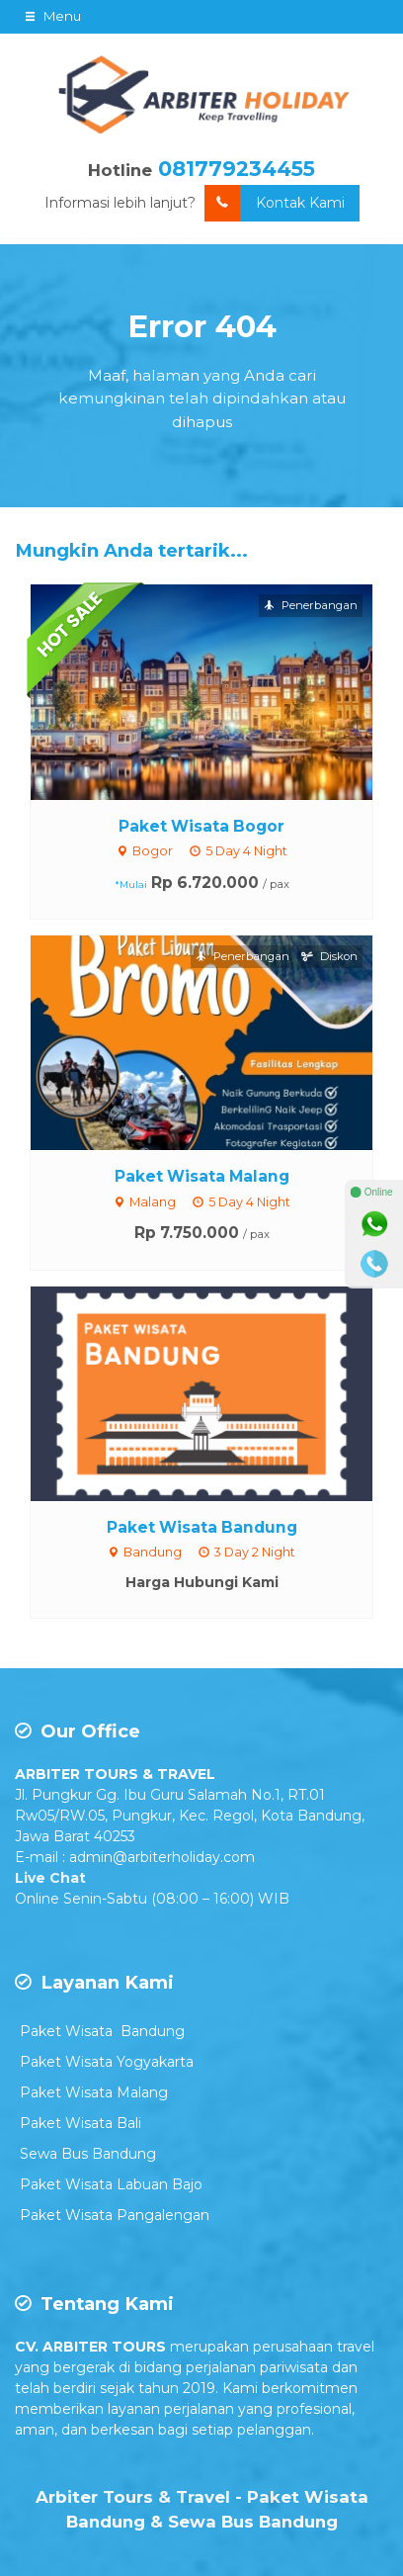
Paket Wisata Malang (202, 1176)
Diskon (330, 956)
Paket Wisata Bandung (202, 1527)
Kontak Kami (274, 203)
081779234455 (236, 168)
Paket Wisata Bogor (201, 826)
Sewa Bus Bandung (88, 2154)
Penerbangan (311, 605)
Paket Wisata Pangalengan (114, 2215)
